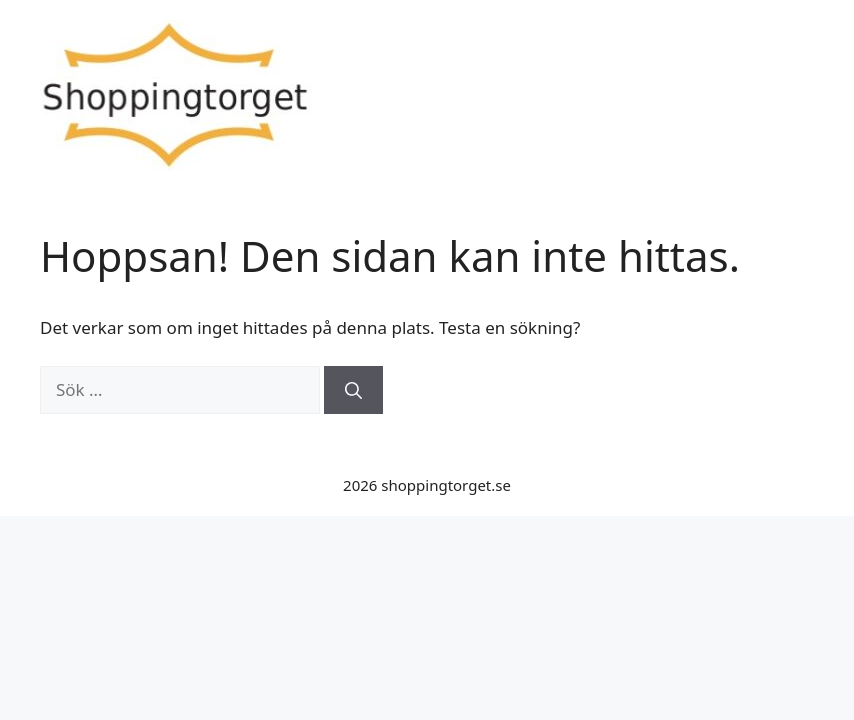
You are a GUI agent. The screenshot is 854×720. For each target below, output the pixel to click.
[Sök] (353, 390)
